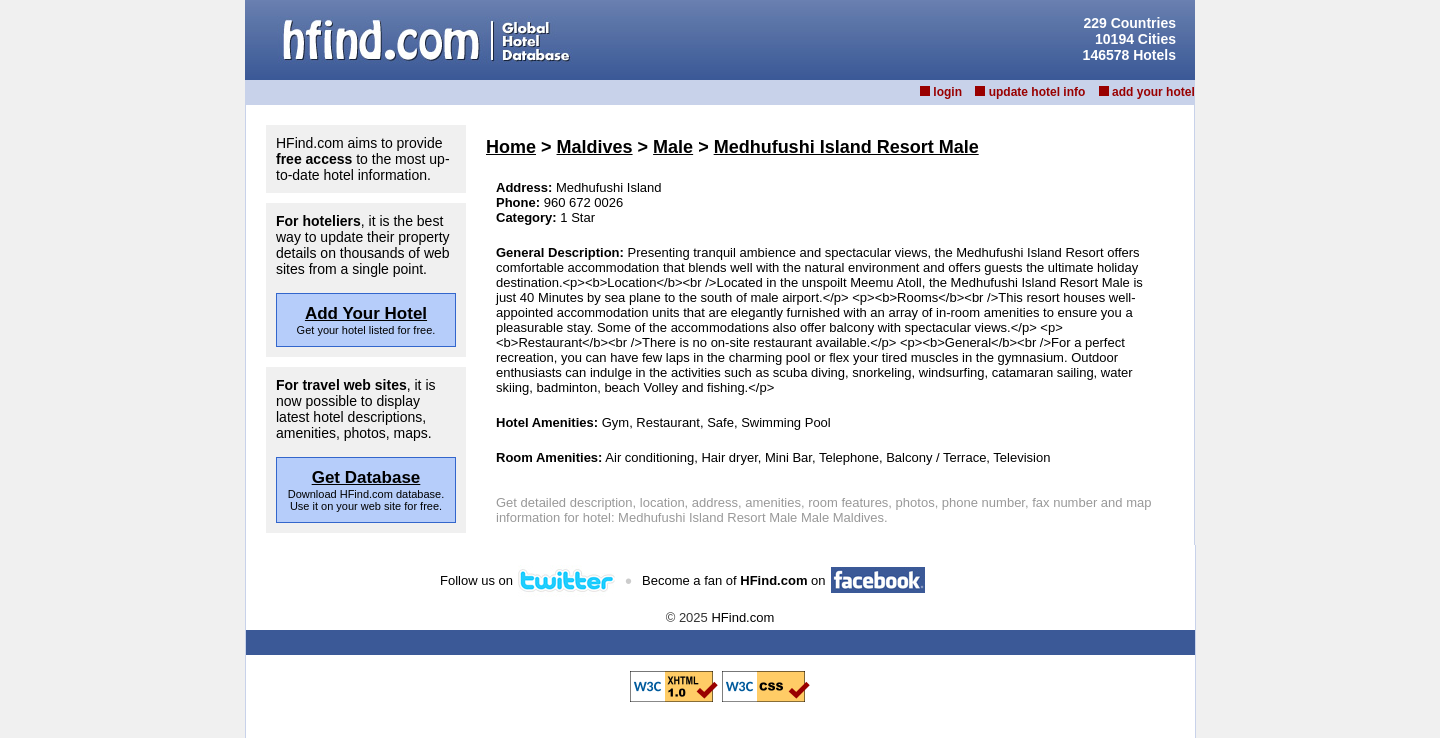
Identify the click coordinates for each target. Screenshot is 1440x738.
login (947, 92)
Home (511, 147)
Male (673, 147)
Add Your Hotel (366, 313)
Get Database (366, 477)
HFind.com (742, 617)
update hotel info (1037, 92)
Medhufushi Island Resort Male (846, 147)
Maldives (595, 147)
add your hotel (1153, 92)
